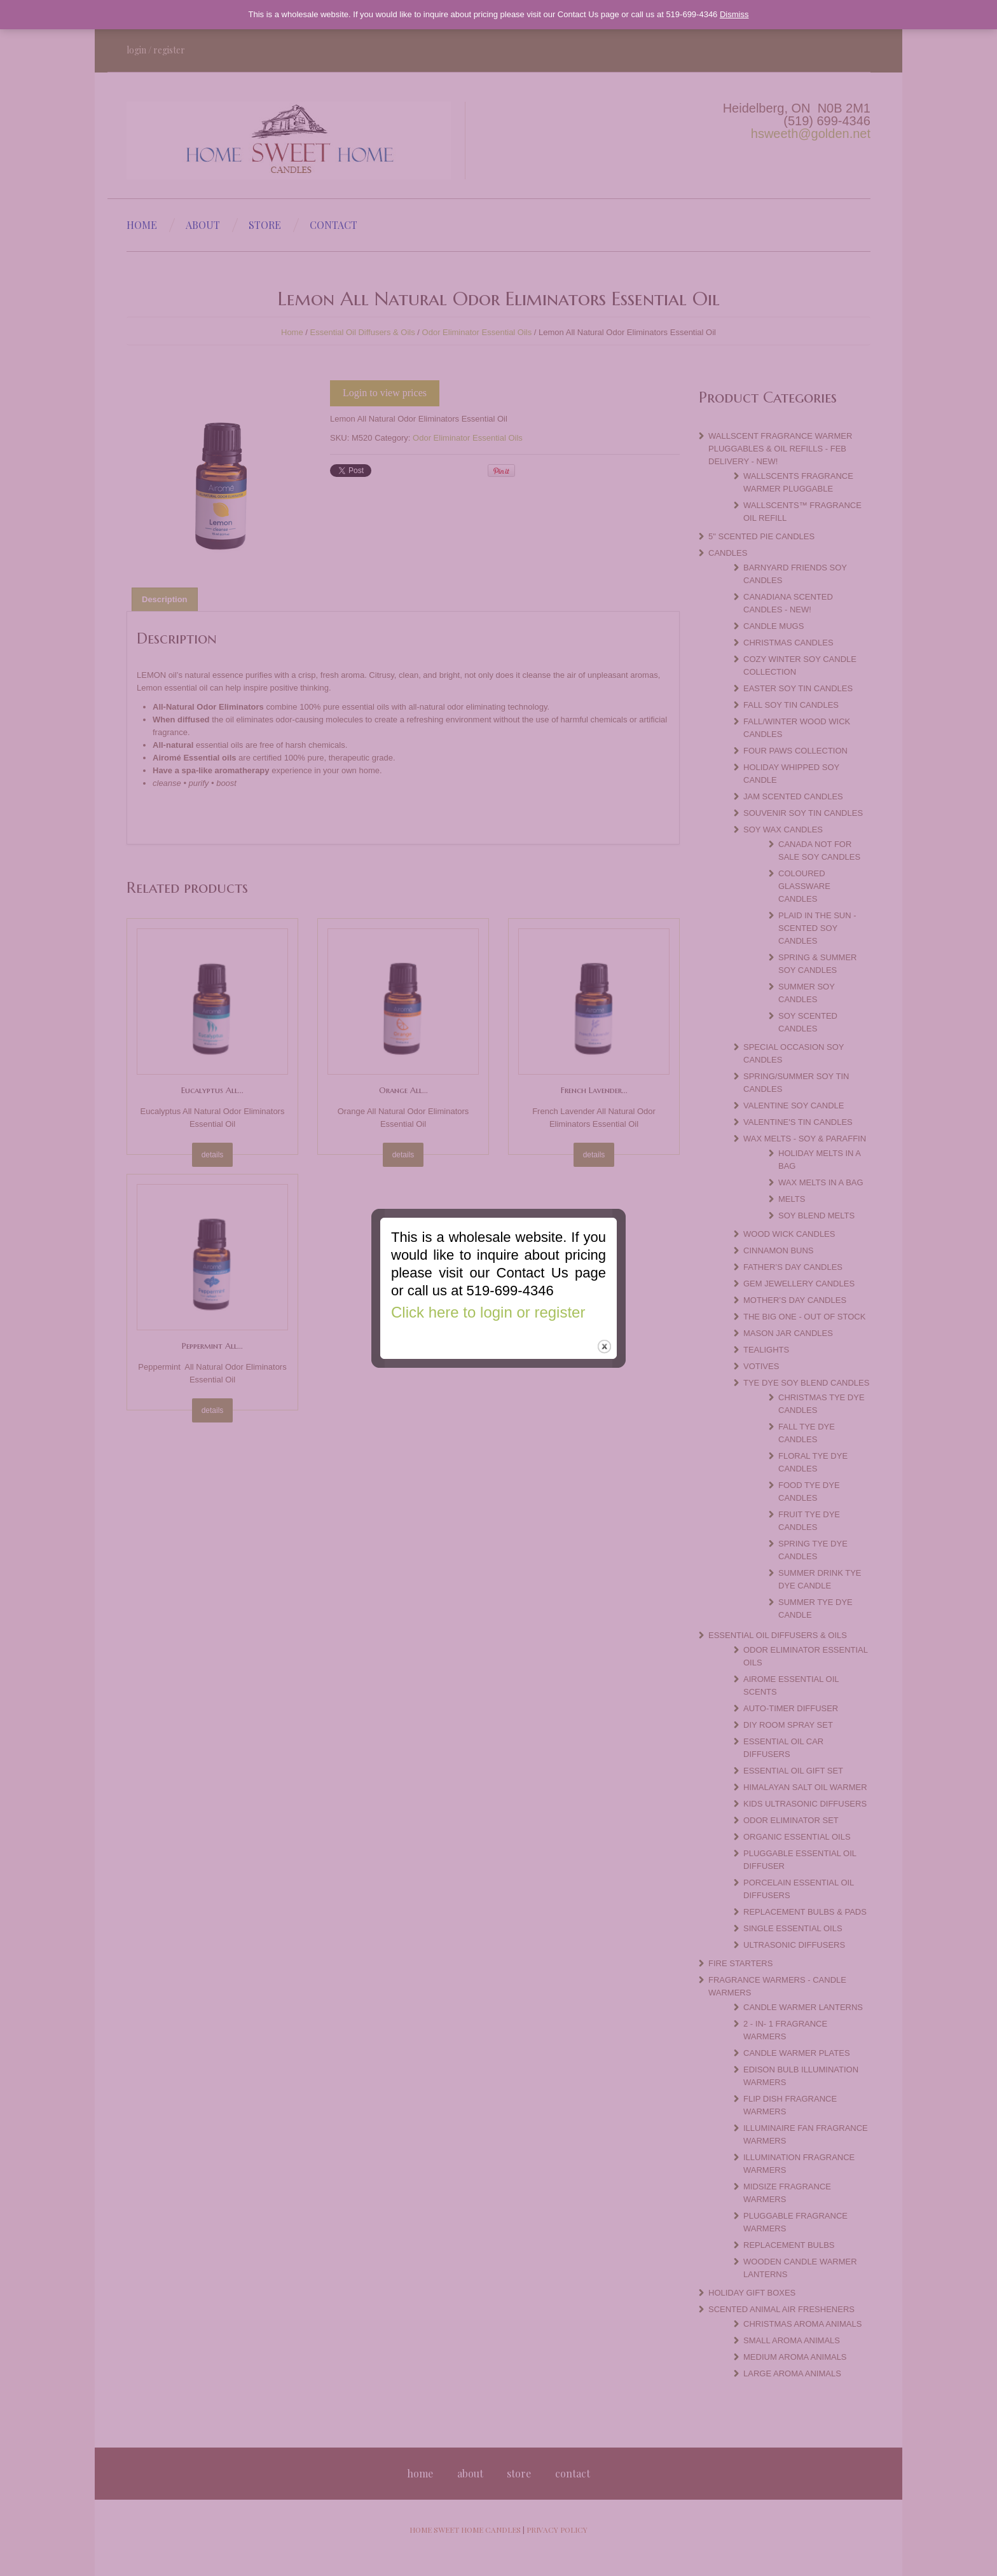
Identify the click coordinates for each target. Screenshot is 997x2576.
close (604, 1339)
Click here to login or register (488, 1305)
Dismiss (734, 14)
